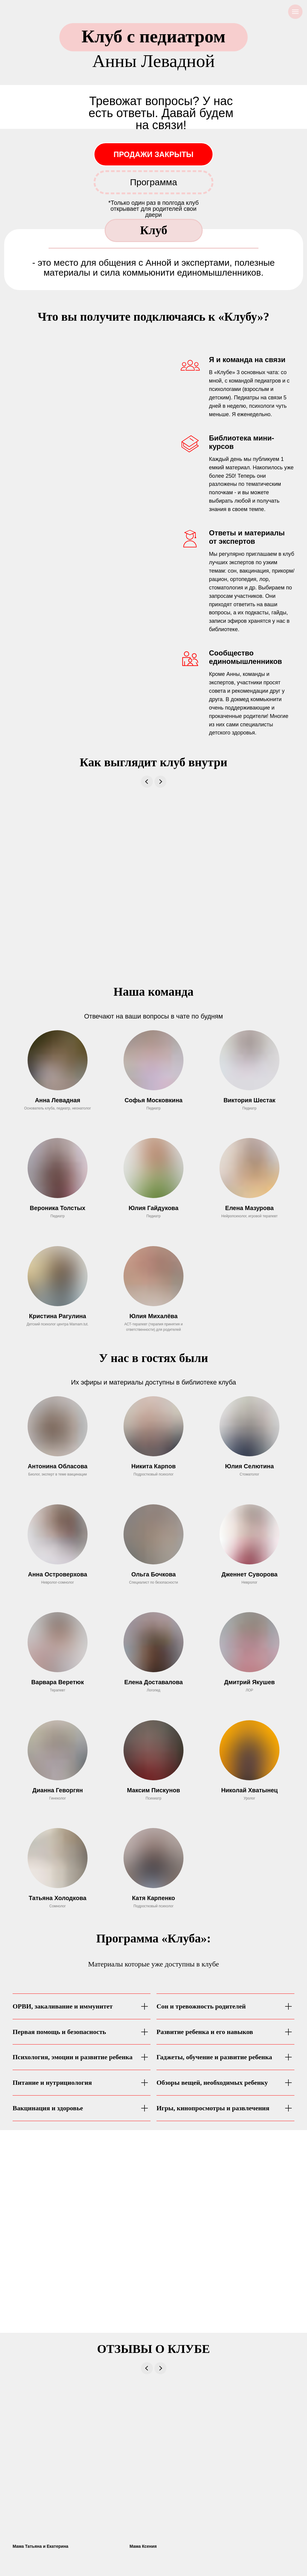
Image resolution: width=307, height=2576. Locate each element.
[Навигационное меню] (295, 12)
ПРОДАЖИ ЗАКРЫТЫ (154, 154)
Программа (153, 182)
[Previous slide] (147, 782)
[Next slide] (160, 782)
